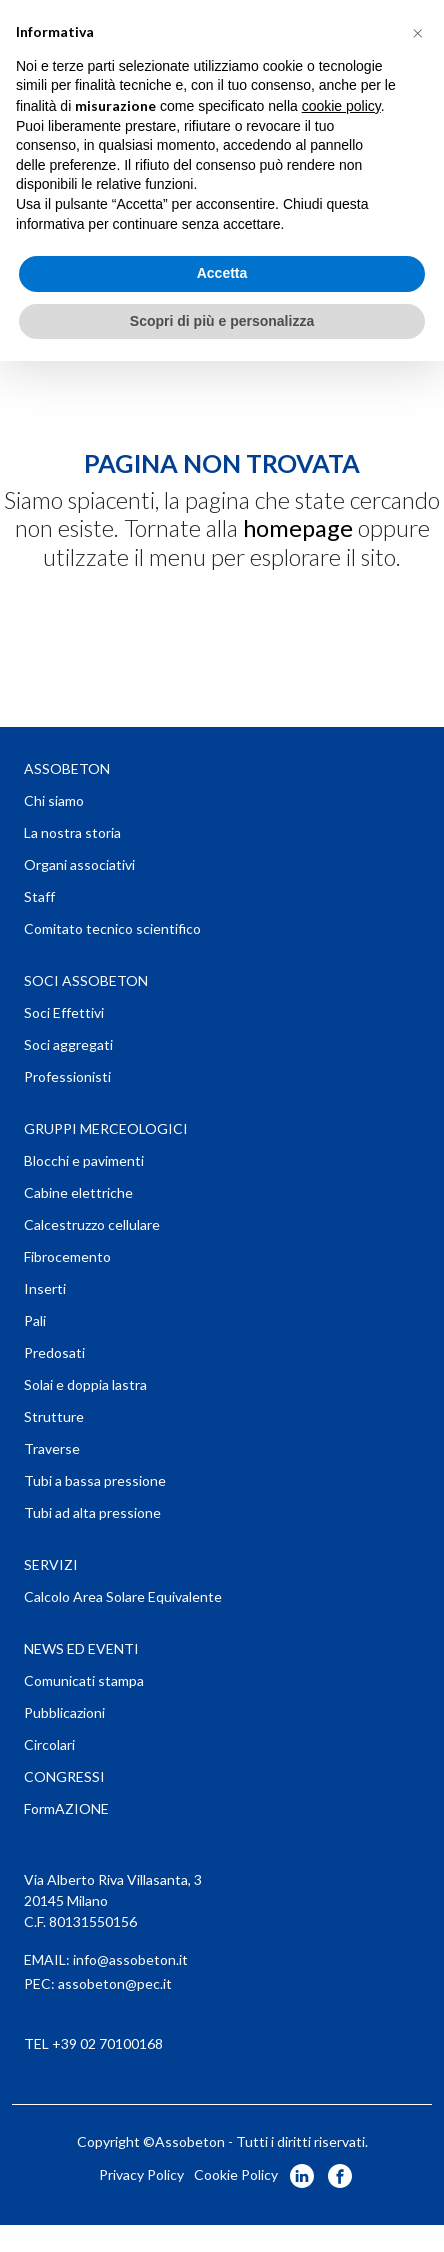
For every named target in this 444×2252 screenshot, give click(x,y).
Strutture (54, 1416)
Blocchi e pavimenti (84, 1160)
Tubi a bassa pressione (95, 1480)
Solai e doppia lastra (85, 1384)
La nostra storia (72, 832)
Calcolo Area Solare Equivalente (123, 1596)
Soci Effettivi (64, 1012)
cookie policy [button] (341, 106)
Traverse (52, 1448)
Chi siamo (54, 800)
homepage (298, 528)
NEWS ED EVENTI (81, 1648)
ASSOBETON (67, 768)
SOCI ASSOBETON (86, 980)
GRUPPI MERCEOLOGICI (106, 1128)
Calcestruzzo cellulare (92, 1224)
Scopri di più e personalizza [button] (222, 321)
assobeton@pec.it (115, 1983)
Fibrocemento (67, 1256)
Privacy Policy (141, 2174)
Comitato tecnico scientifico (112, 928)
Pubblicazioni (64, 1712)
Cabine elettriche (78, 1192)
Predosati (54, 1352)
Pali (35, 1320)
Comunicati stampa (84, 1680)
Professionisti (67, 1076)
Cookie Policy (236, 2174)
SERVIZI (51, 1564)
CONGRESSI (64, 1776)
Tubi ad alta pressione (92, 1512)
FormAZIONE (66, 1808)
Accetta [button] (222, 273)
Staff (39, 896)
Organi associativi (79, 864)
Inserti (45, 1288)
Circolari (49, 1744)
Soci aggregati (68, 1044)
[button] (418, 32)
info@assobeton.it (130, 1959)
